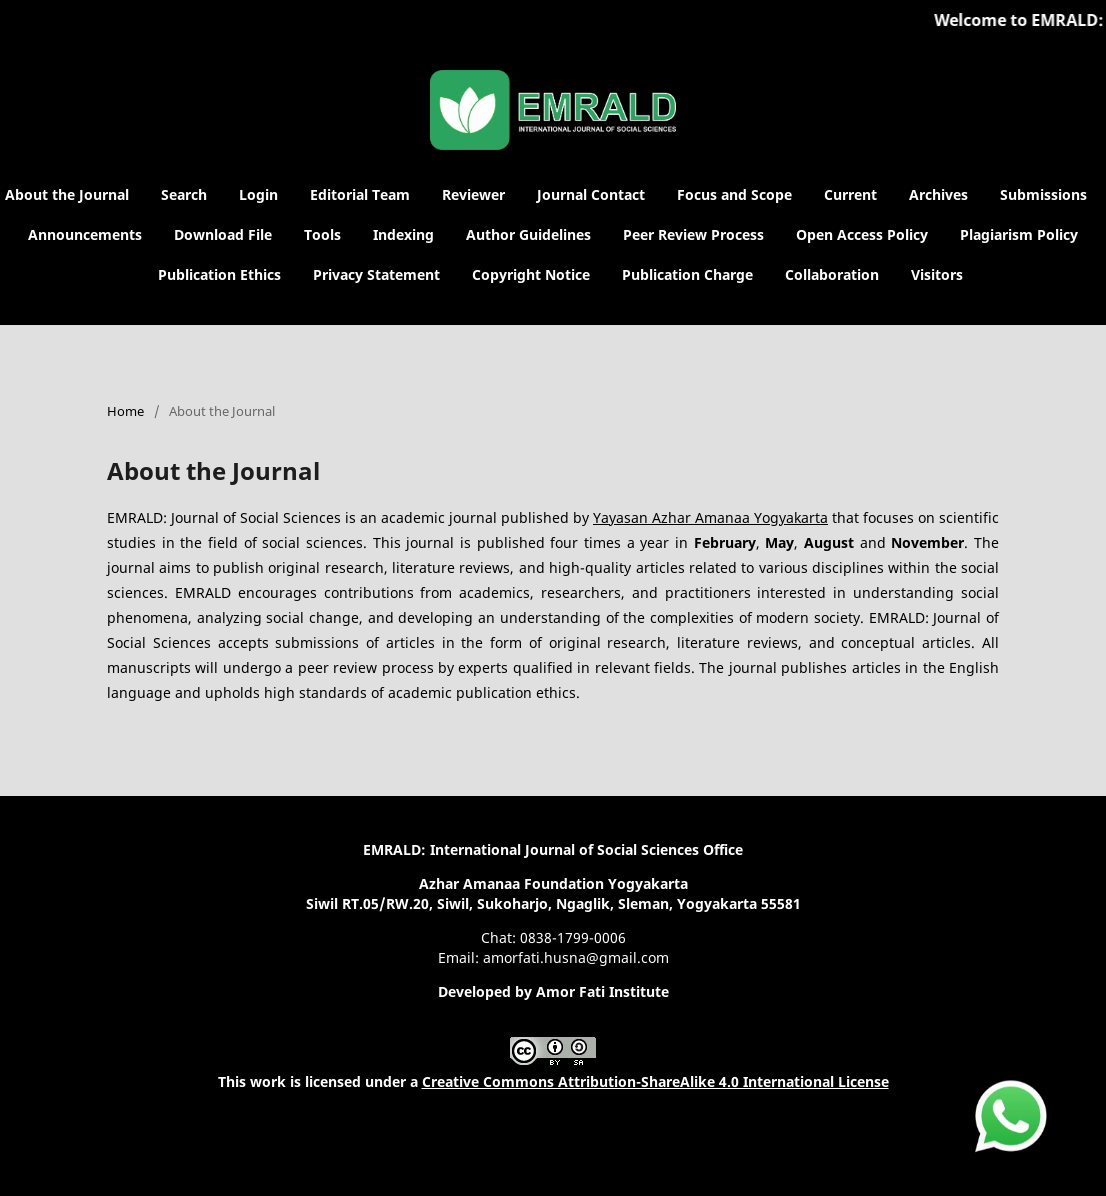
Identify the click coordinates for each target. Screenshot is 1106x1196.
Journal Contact (591, 194)
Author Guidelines (528, 234)
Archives (938, 194)
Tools (322, 234)
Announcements (85, 234)
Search (184, 194)
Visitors (937, 274)
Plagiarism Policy (1019, 234)
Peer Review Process (693, 234)
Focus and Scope (734, 194)
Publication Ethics (219, 274)
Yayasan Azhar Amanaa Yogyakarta (710, 517)
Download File (223, 234)
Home (125, 411)
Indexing (403, 234)
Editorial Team (360, 194)
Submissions (1043, 194)
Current (850, 194)
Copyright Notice (531, 274)
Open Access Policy (862, 234)
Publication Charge (687, 274)
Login (258, 194)
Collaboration (832, 274)
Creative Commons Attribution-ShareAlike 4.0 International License (655, 1081)
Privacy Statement (376, 274)
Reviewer (473, 194)
